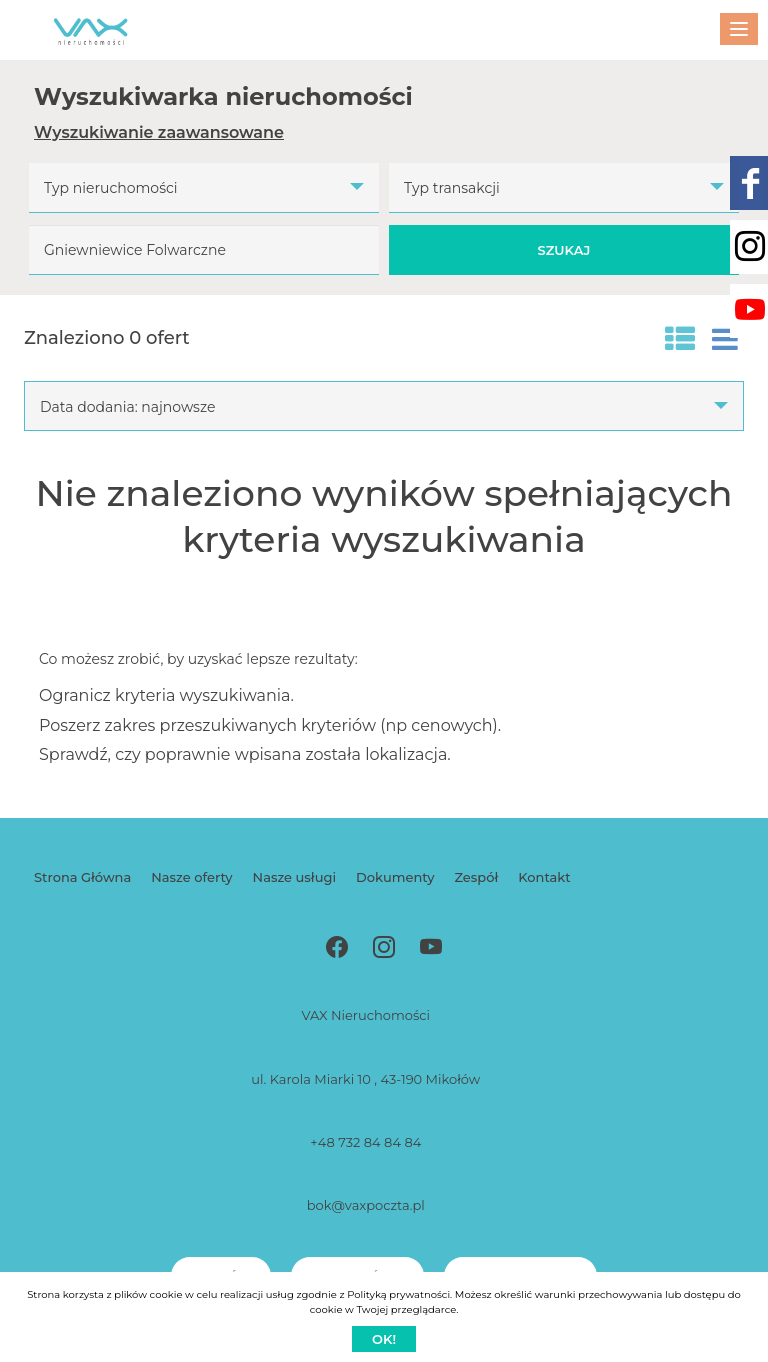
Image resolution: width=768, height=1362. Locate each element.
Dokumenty (395, 877)
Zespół (476, 877)
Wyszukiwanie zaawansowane (159, 132)
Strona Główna (82, 877)
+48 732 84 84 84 (365, 1142)
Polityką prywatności (398, 1294)
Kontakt (544, 877)
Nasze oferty (191, 877)
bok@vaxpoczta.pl (366, 1205)
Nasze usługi (295, 877)
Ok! (384, 1339)
